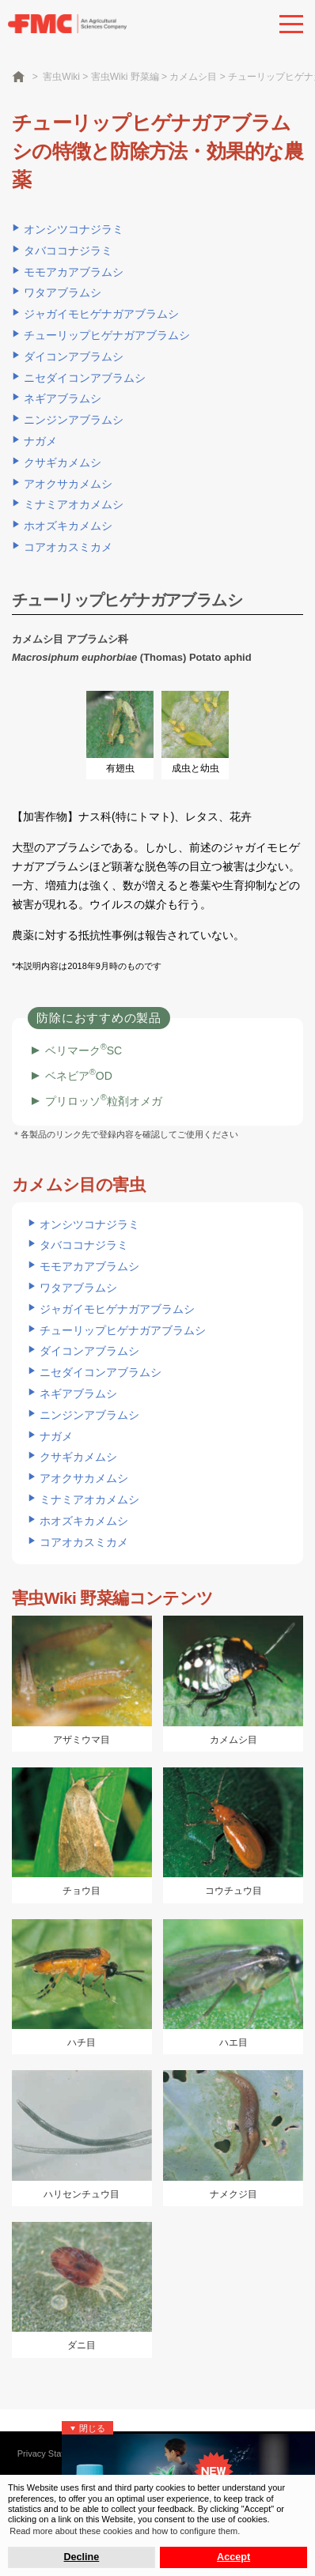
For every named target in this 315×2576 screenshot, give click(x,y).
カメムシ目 (193, 76)
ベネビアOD (78, 1075)
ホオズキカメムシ (68, 525)
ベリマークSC (83, 1050)
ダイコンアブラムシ (73, 356)
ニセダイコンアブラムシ (85, 378)
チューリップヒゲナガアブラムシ (107, 335)
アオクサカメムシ (68, 483)
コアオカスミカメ (68, 547)
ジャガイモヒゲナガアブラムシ (101, 313)
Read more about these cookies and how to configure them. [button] (124, 2531)
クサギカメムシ (62, 462)
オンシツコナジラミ (73, 229)
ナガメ (40, 441)
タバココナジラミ (68, 250)
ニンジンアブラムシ (73, 419)
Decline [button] (82, 2557)
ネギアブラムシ (62, 398)
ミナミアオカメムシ (73, 504)
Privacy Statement (52, 2453)
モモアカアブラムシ (73, 272)
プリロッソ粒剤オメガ (103, 1101)
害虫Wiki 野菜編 (125, 76)
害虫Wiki (61, 76)
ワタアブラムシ (62, 292)
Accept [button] (233, 2557)
